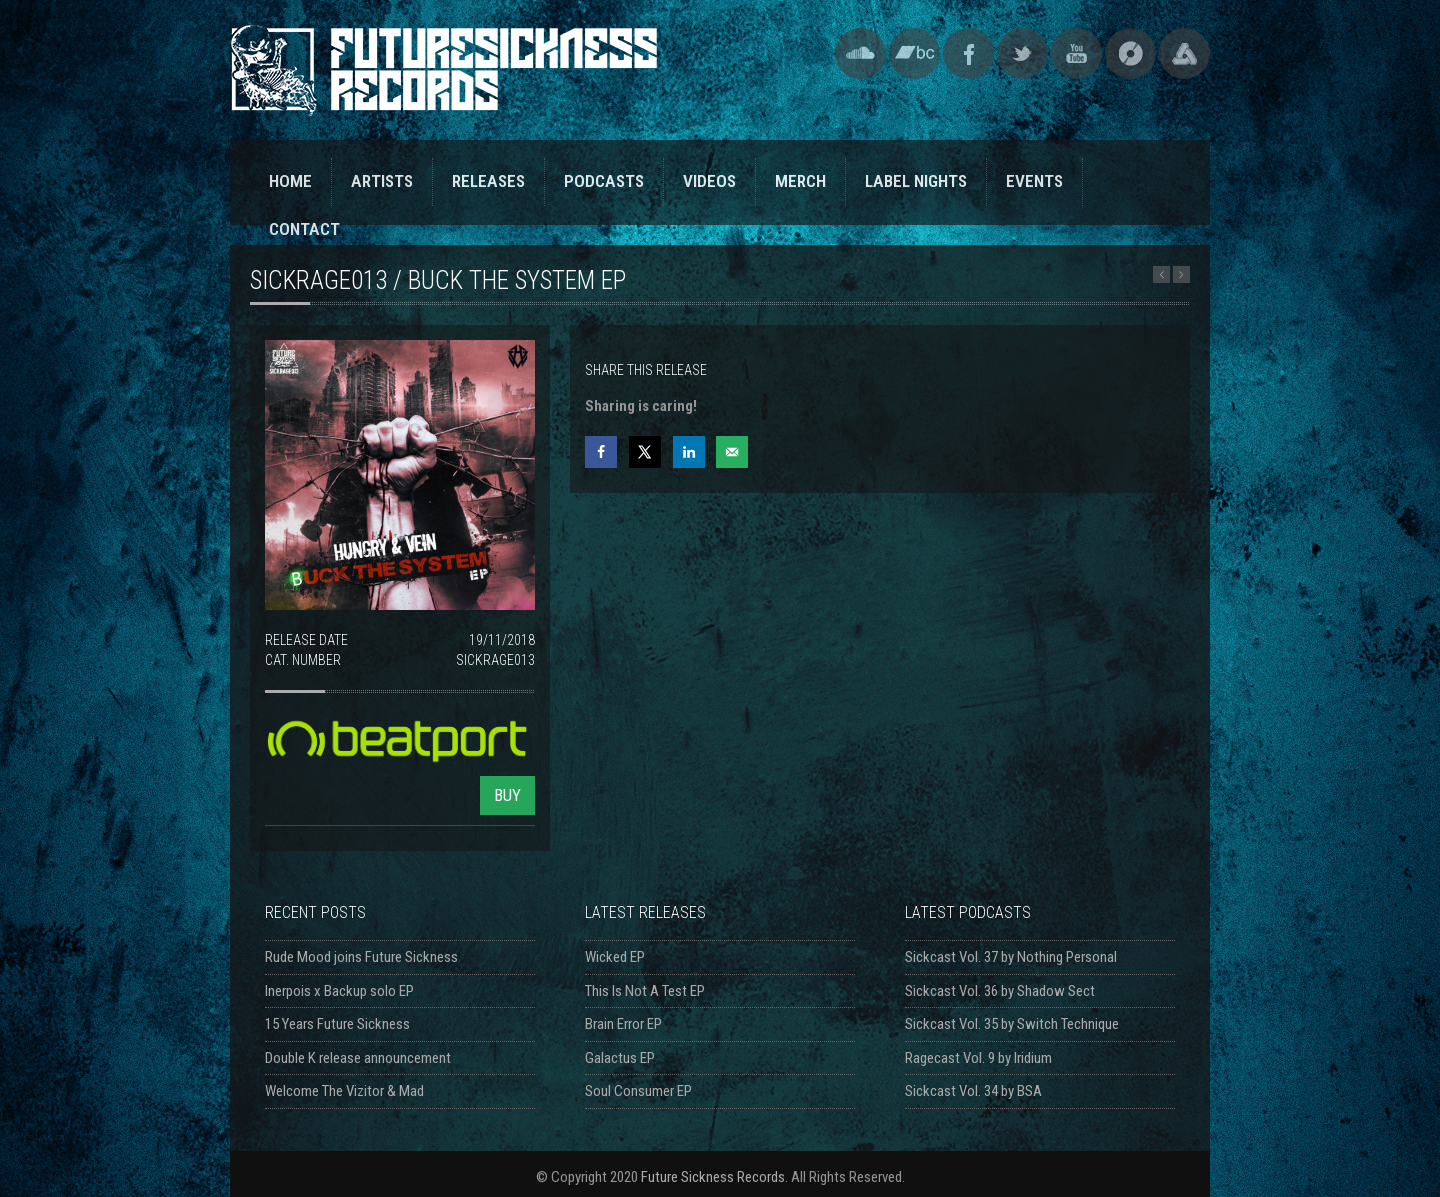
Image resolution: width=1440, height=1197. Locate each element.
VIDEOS (709, 181)
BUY (507, 795)
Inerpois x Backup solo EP (339, 991)
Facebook (968, 53)
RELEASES (488, 181)
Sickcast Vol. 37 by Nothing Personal (1011, 957)
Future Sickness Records (713, 1177)
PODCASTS (604, 181)
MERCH (800, 181)
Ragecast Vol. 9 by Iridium (978, 1058)
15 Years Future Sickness (337, 1024)
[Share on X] (645, 452)
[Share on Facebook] (601, 452)
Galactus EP (620, 1058)
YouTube (1076, 53)
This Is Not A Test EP (645, 991)
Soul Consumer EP (638, 1091)
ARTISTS (382, 181)
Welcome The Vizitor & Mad (344, 1091)
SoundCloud (860, 53)
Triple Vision (1184, 53)
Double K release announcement (358, 1058)
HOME (290, 181)
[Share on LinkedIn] (689, 452)
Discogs (1130, 53)
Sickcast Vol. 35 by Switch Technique (1012, 1024)
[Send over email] (732, 452)
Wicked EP (615, 957)
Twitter (1022, 53)
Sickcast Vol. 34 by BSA (973, 1091)
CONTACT (304, 229)
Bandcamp (914, 53)
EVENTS (1034, 181)
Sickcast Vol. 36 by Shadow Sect (1000, 991)
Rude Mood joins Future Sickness (361, 957)
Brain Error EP (623, 1024)
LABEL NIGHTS (916, 181)
